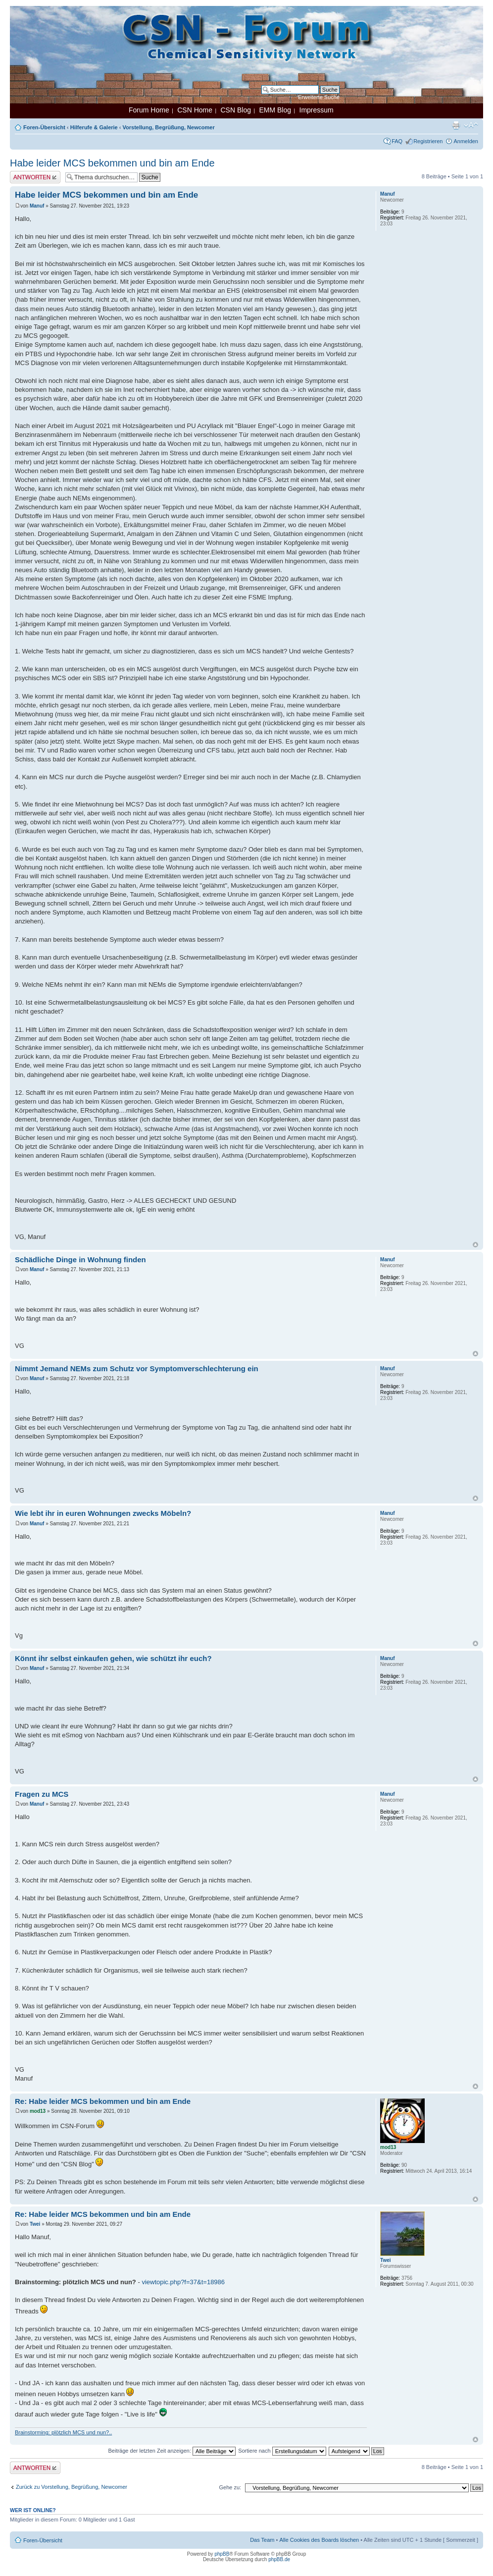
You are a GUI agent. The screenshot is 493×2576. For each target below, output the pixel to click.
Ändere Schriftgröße (471, 125)
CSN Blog (235, 110)
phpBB (221, 2554)
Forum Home (149, 110)
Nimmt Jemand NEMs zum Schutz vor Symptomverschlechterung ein (136, 1368)
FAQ (397, 141)
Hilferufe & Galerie (94, 127)
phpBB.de (279, 2559)
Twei (35, 2224)
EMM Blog (275, 110)
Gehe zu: (230, 2487)
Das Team (262, 2540)
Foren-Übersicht (44, 127)
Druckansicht (455, 125)
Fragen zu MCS (41, 1794)
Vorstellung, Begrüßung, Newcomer (169, 127)
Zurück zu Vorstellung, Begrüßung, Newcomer (71, 2487)
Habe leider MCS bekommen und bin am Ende (112, 163)
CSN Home (194, 110)
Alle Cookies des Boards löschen (319, 2540)
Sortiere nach (282, 2451)
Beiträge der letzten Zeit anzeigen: (172, 2451)
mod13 (38, 2111)
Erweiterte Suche (319, 97)
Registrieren (428, 141)
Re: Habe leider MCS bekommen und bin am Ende (103, 2101)
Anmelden (465, 141)
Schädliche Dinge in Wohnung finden (80, 1259)
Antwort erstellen (35, 177)
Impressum (316, 110)
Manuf (37, 206)
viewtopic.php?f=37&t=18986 (183, 2282)
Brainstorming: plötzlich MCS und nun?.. (63, 2432)
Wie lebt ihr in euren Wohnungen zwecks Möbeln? (103, 1513)
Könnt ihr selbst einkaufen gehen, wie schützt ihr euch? (113, 1658)
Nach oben (475, 1244)
